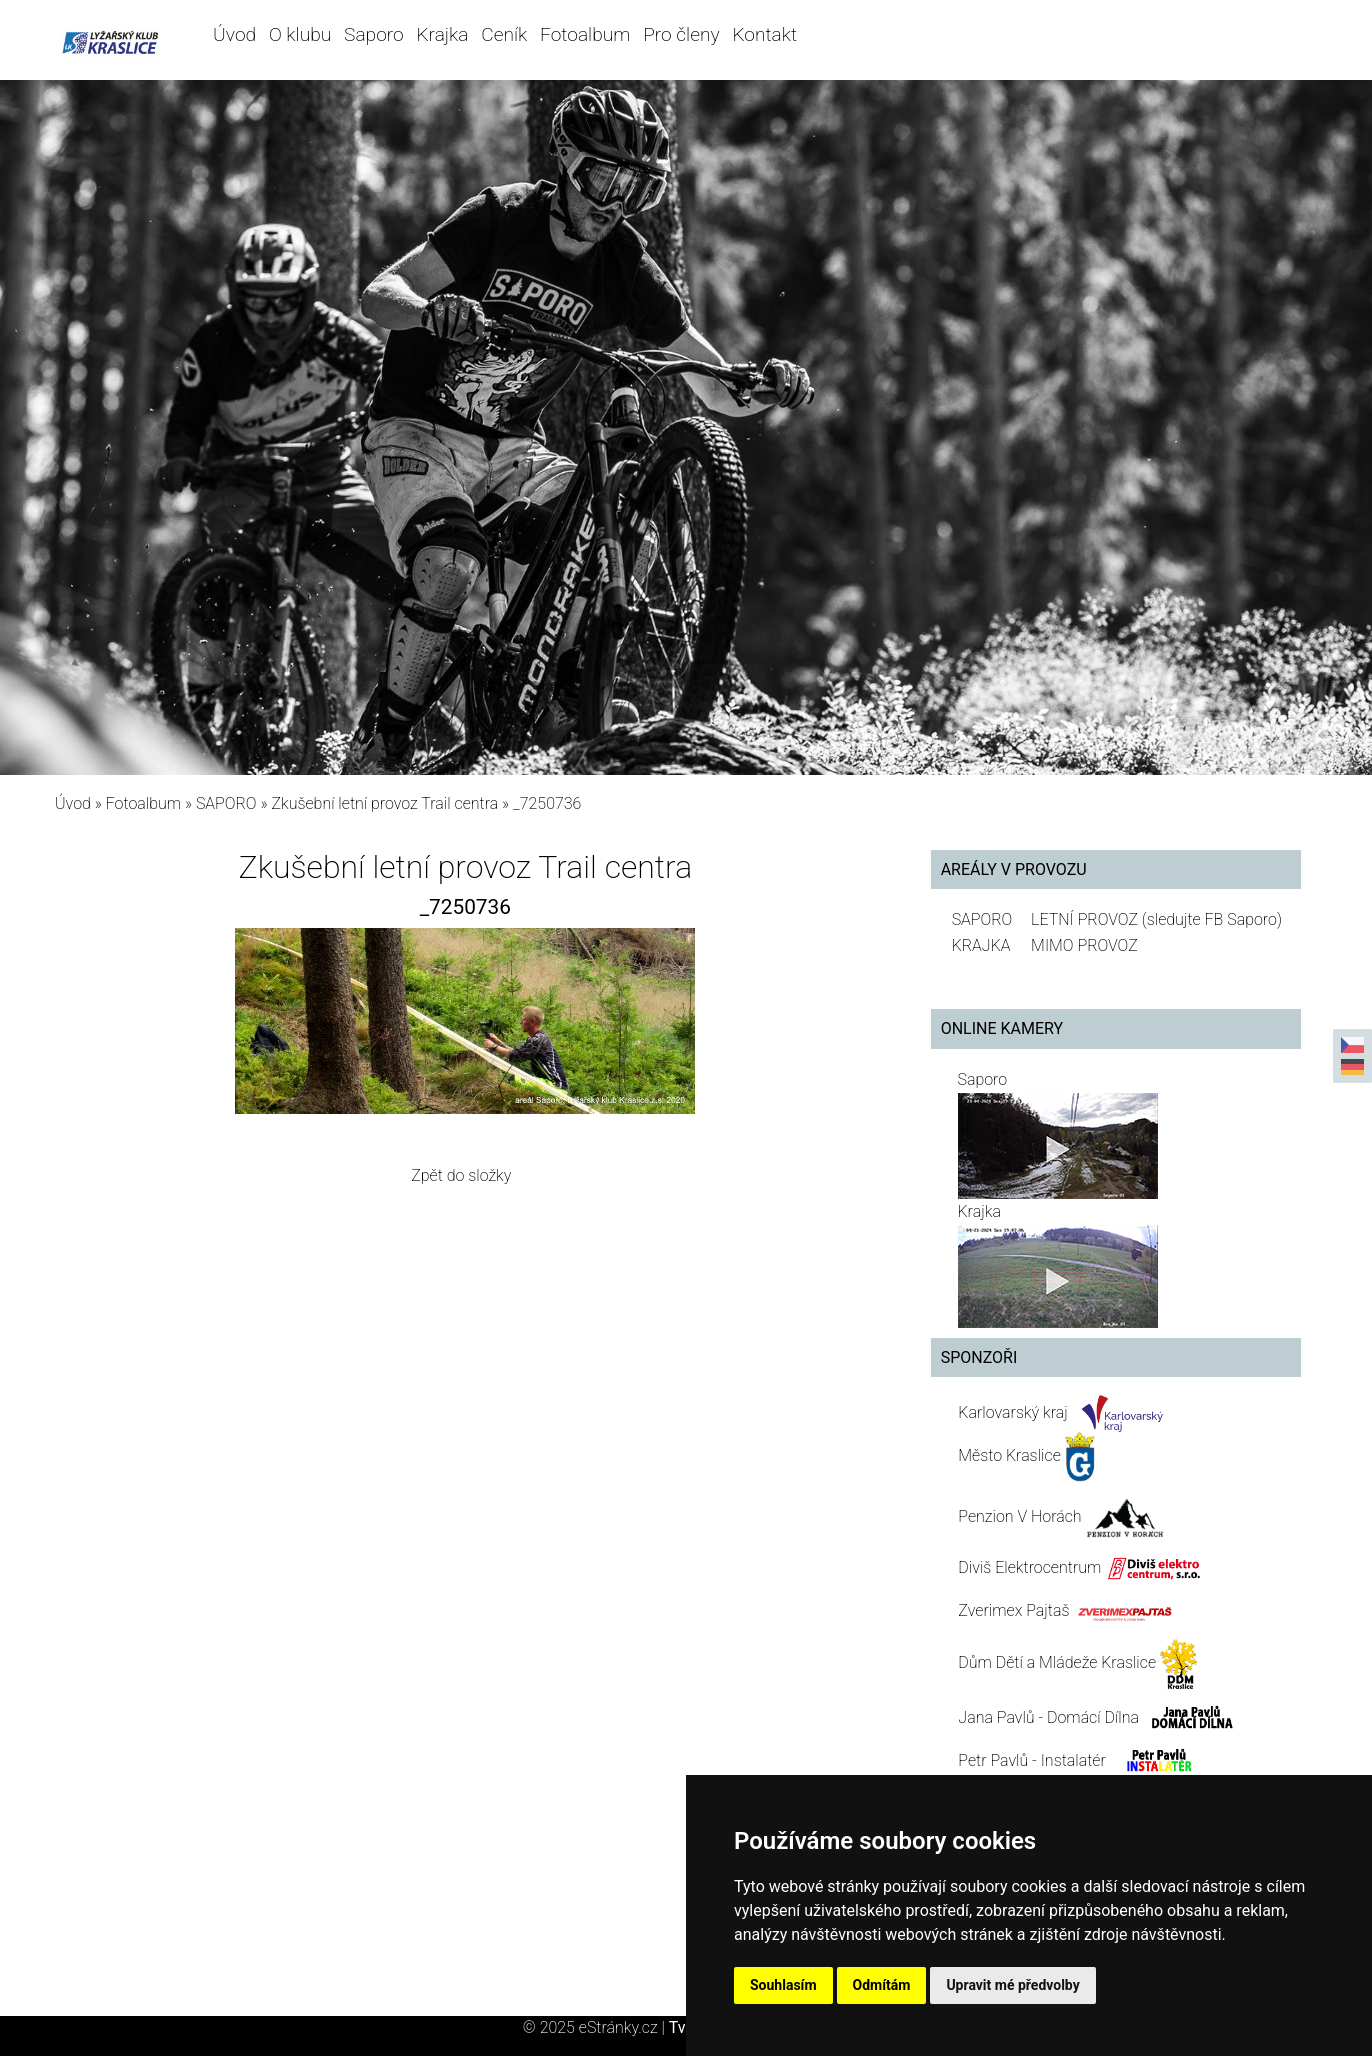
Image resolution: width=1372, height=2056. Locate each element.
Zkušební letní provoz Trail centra (384, 803)
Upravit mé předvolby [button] (1012, 1985)
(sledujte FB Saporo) (1212, 919)
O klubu (300, 34)
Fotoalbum (585, 34)
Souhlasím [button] (783, 1985)
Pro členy (681, 34)
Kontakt (764, 34)
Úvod (234, 34)
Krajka (442, 34)
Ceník (504, 34)
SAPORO (226, 803)
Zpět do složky (461, 1175)
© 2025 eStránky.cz (596, 2027)
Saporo (374, 34)
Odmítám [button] (882, 1985)
